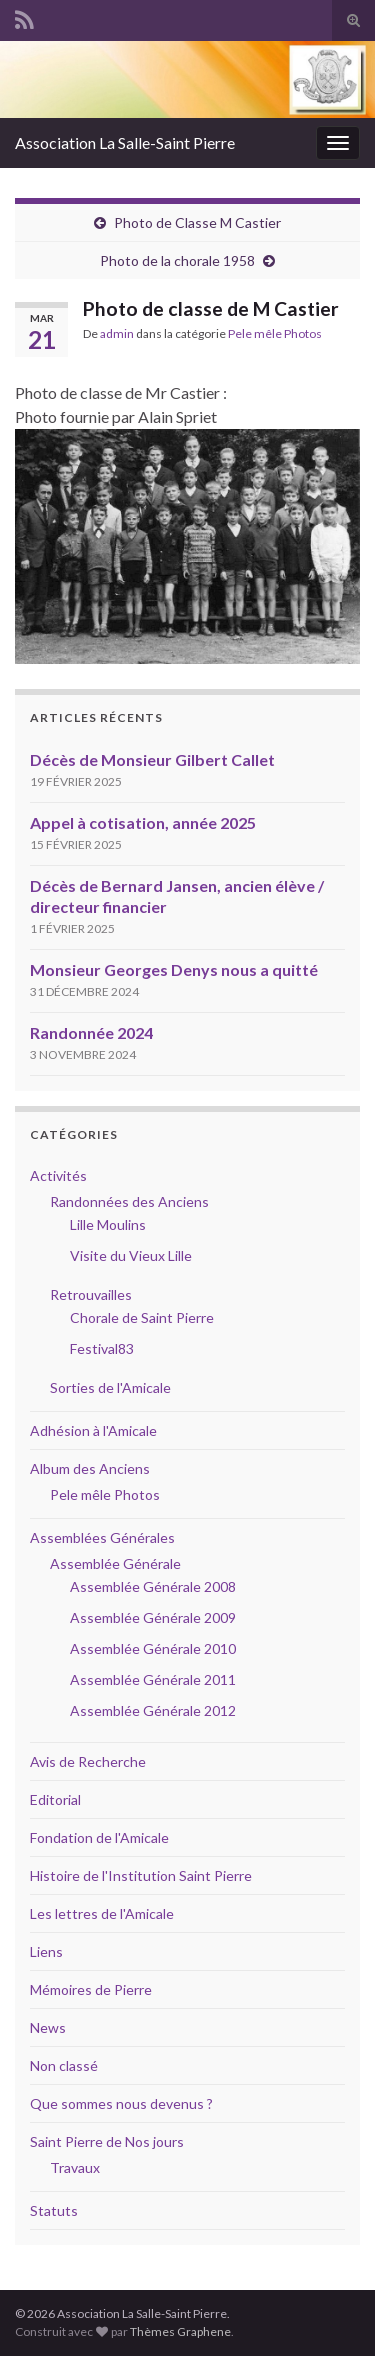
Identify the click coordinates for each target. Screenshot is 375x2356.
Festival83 (102, 1348)
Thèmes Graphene (180, 2331)
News (48, 2027)
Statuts (54, 2210)
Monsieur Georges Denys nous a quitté (174, 969)
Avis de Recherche (88, 1761)
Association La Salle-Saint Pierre (125, 142)
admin (117, 333)
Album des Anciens (90, 1468)
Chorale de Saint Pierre (142, 1317)
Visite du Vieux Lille (131, 1255)
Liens (46, 1951)
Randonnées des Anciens (129, 1201)
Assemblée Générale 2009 (153, 1617)
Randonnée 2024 (91, 1032)
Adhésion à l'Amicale (93, 1430)
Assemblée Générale (115, 1563)
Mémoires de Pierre (91, 1989)
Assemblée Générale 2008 (153, 1586)
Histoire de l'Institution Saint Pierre (141, 1875)
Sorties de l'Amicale (110, 1387)
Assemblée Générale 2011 (153, 1679)
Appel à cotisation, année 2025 (143, 822)
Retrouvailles (91, 1294)
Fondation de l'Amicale (99, 1837)
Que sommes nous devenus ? (121, 2103)
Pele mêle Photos (275, 333)
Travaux (75, 2167)
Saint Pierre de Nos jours (107, 2141)
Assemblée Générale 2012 (153, 1710)
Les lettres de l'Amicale (102, 1913)
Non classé (64, 2065)
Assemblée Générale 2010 (153, 1648)
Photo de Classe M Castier (197, 222)
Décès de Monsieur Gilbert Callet (152, 759)
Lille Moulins (108, 1224)
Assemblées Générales (102, 1537)
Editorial (55, 1799)
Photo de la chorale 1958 (177, 260)
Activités (58, 1175)
